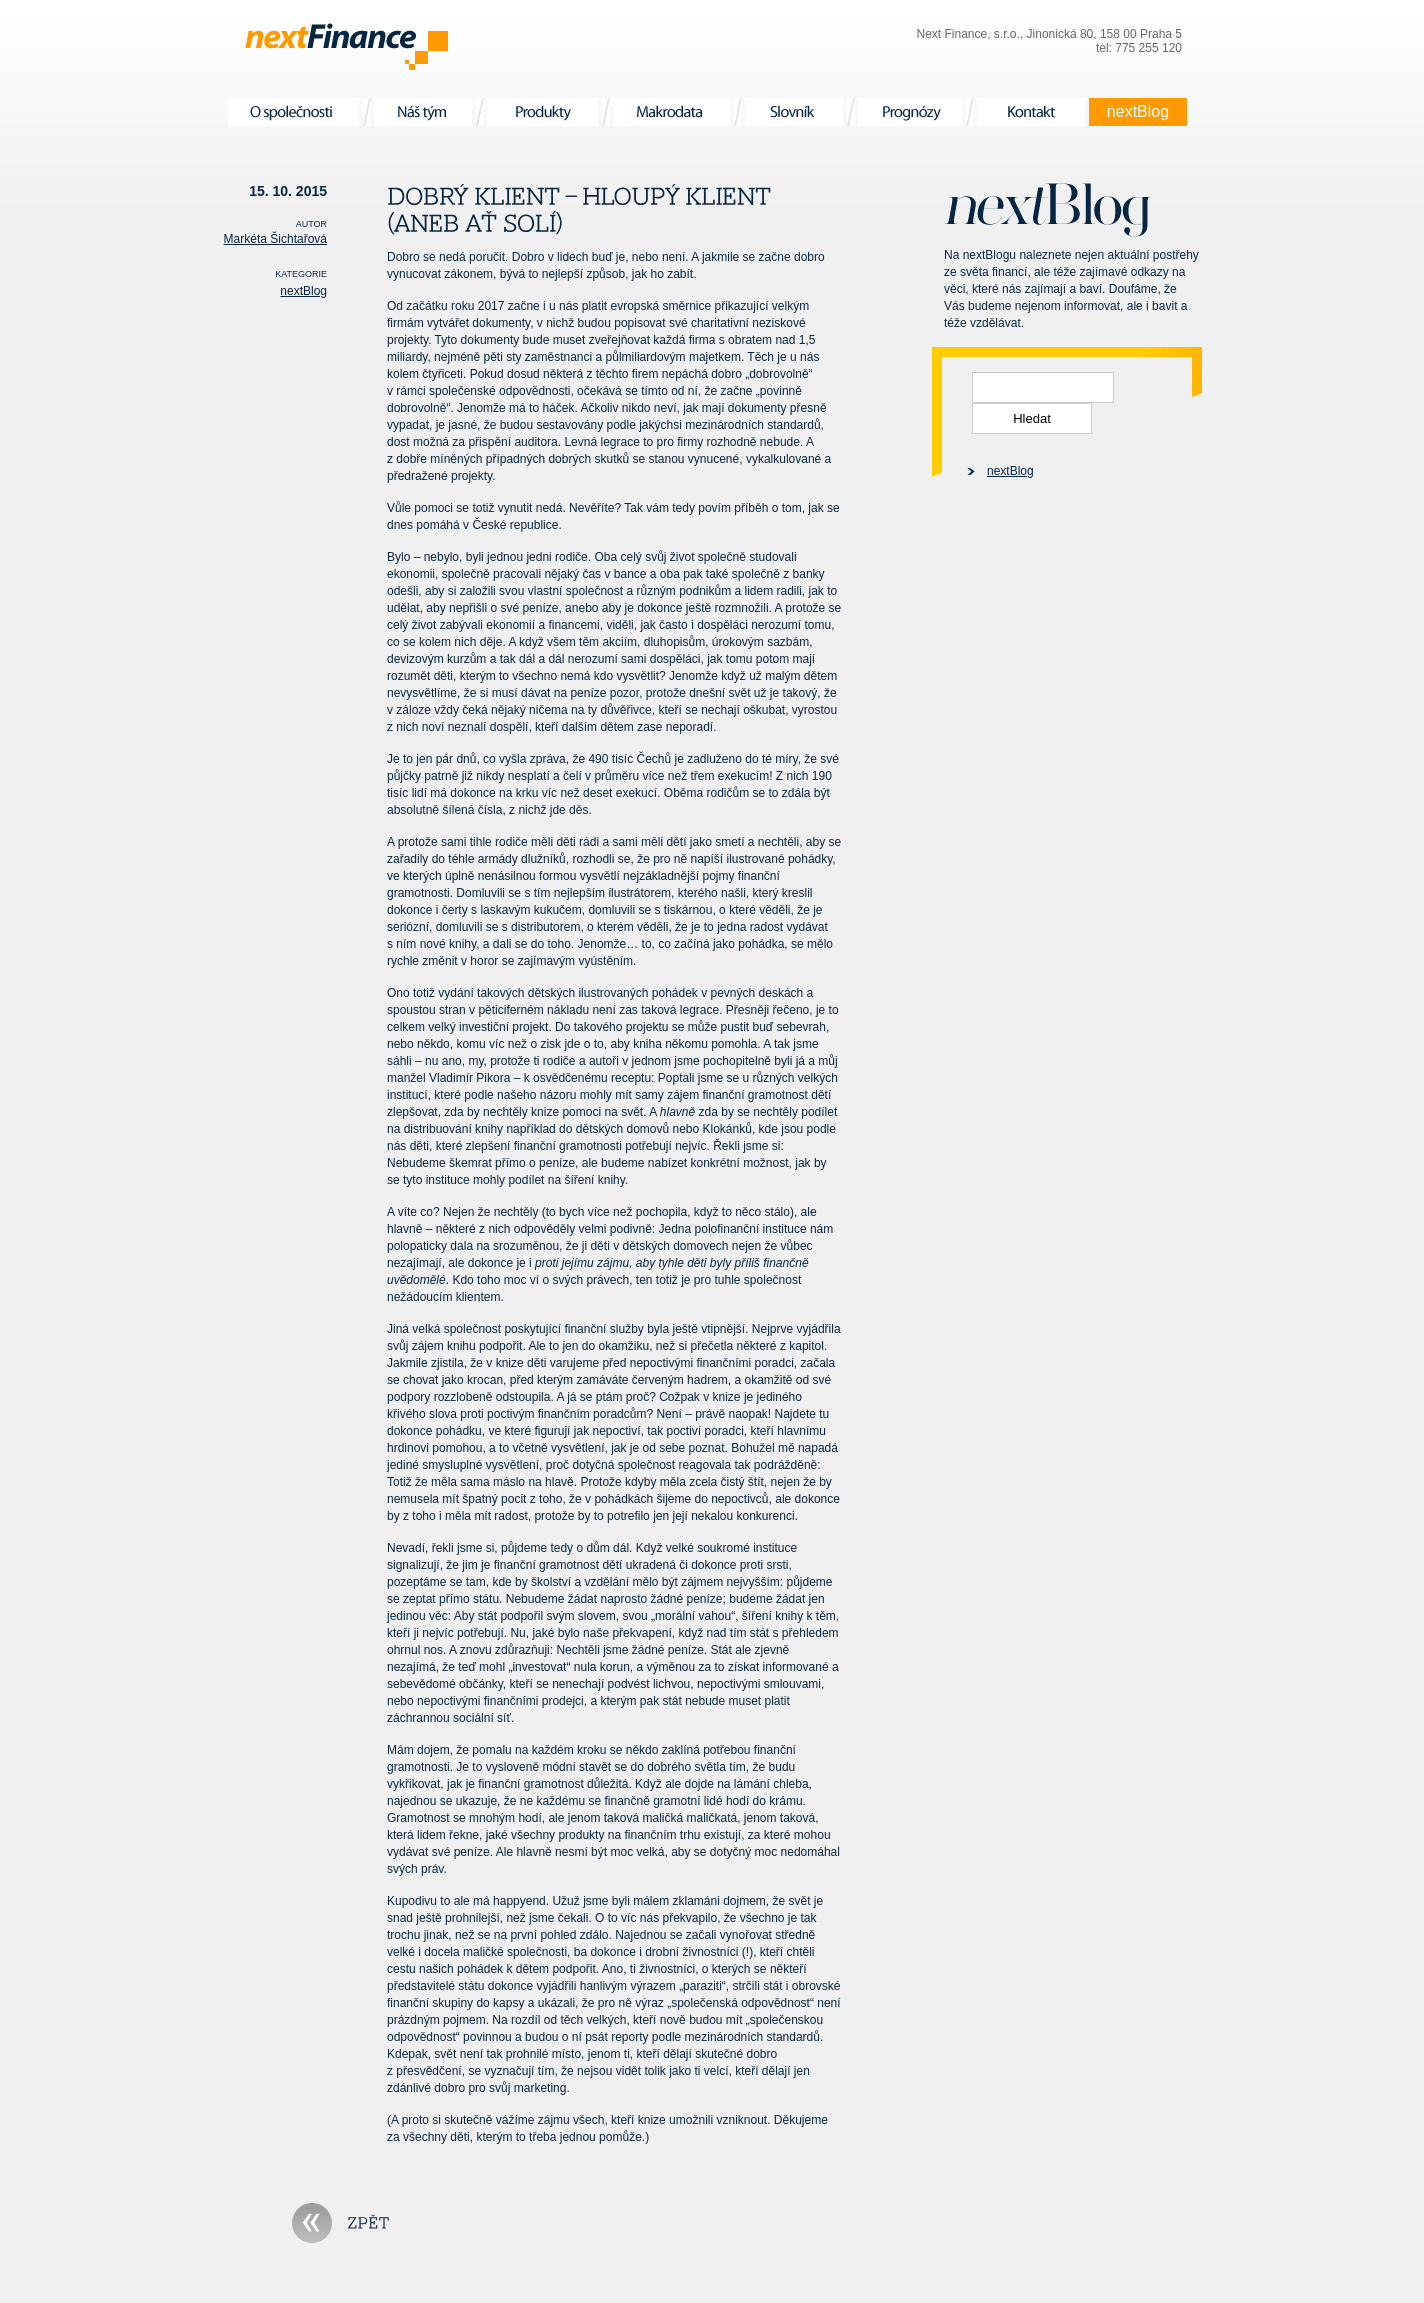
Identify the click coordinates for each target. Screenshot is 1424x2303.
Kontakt (1031, 112)
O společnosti (293, 112)
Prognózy (910, 112)
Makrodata (671, 112)
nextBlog (1138, 112)
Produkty (542, 112)
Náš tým (423, 112)
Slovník (794, 112)
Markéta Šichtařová (275, 239)
